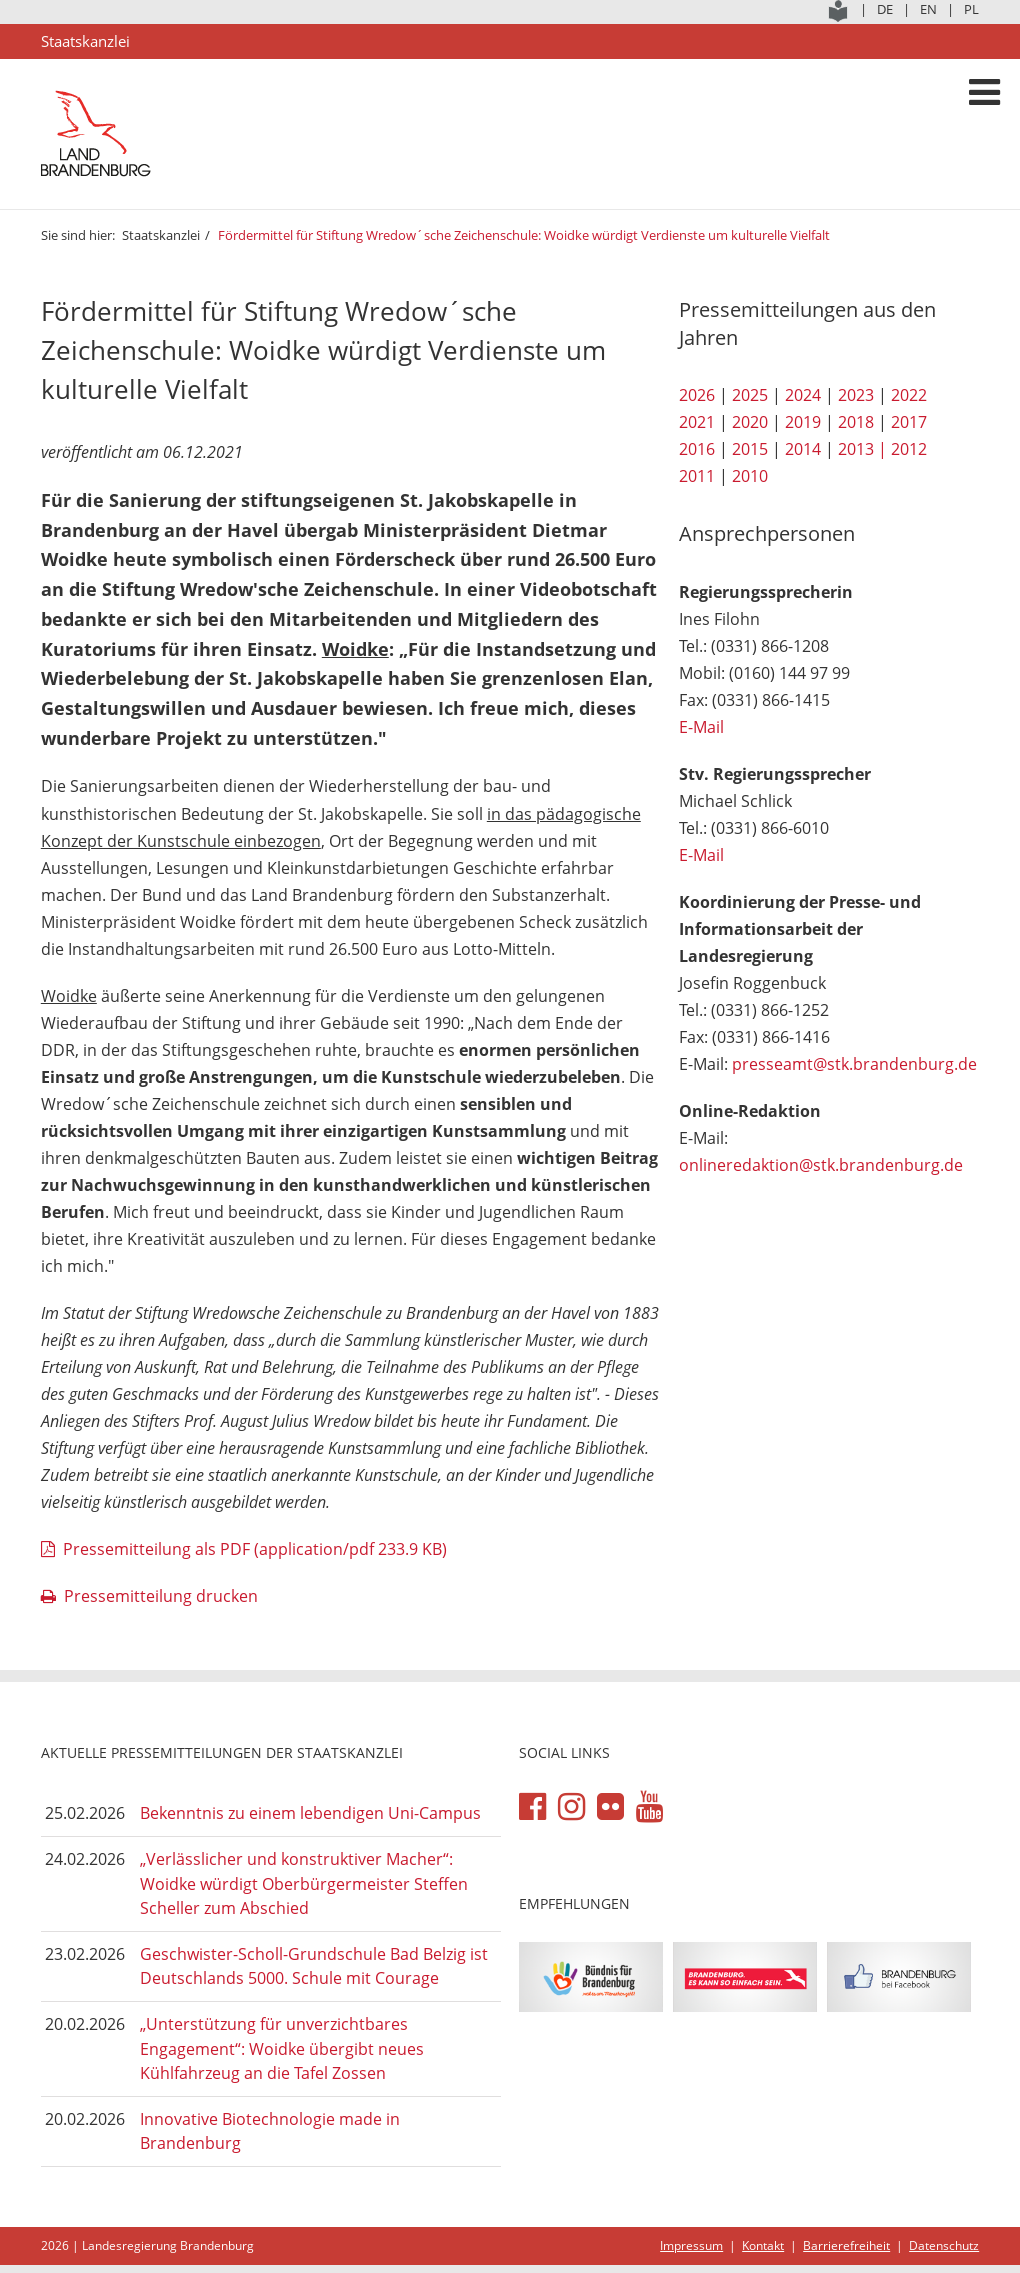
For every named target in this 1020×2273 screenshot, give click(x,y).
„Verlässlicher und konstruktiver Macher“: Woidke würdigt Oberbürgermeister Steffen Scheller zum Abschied (304, 1883)
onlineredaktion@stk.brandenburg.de (821, 1165)
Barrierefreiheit (846, 2245)
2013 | (862, 449)
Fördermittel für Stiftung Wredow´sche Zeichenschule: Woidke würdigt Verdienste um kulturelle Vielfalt (524, 235)
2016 (697, 449)
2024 (803, 395)
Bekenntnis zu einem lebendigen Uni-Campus (310, 1813)
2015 (750, 449)
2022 (909, 395)
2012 (909, 449)
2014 (803, 449)
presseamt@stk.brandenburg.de (854, 1064)
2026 (697, 395)
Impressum (691, 2245)
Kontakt (763, 2245)
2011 (697, 476)
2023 (856, 395)
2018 (856, 422)
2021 (697, 422)
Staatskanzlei (161, 235)
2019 (803, 422)
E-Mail (701, 727)
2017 (909, 422)
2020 (750, 422)
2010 (750, 476)
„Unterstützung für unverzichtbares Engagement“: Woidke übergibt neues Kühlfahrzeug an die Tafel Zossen (282, 2048)
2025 (750, 395)
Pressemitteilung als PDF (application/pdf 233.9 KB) (255, 1549)
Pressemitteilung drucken (161, 1596)
